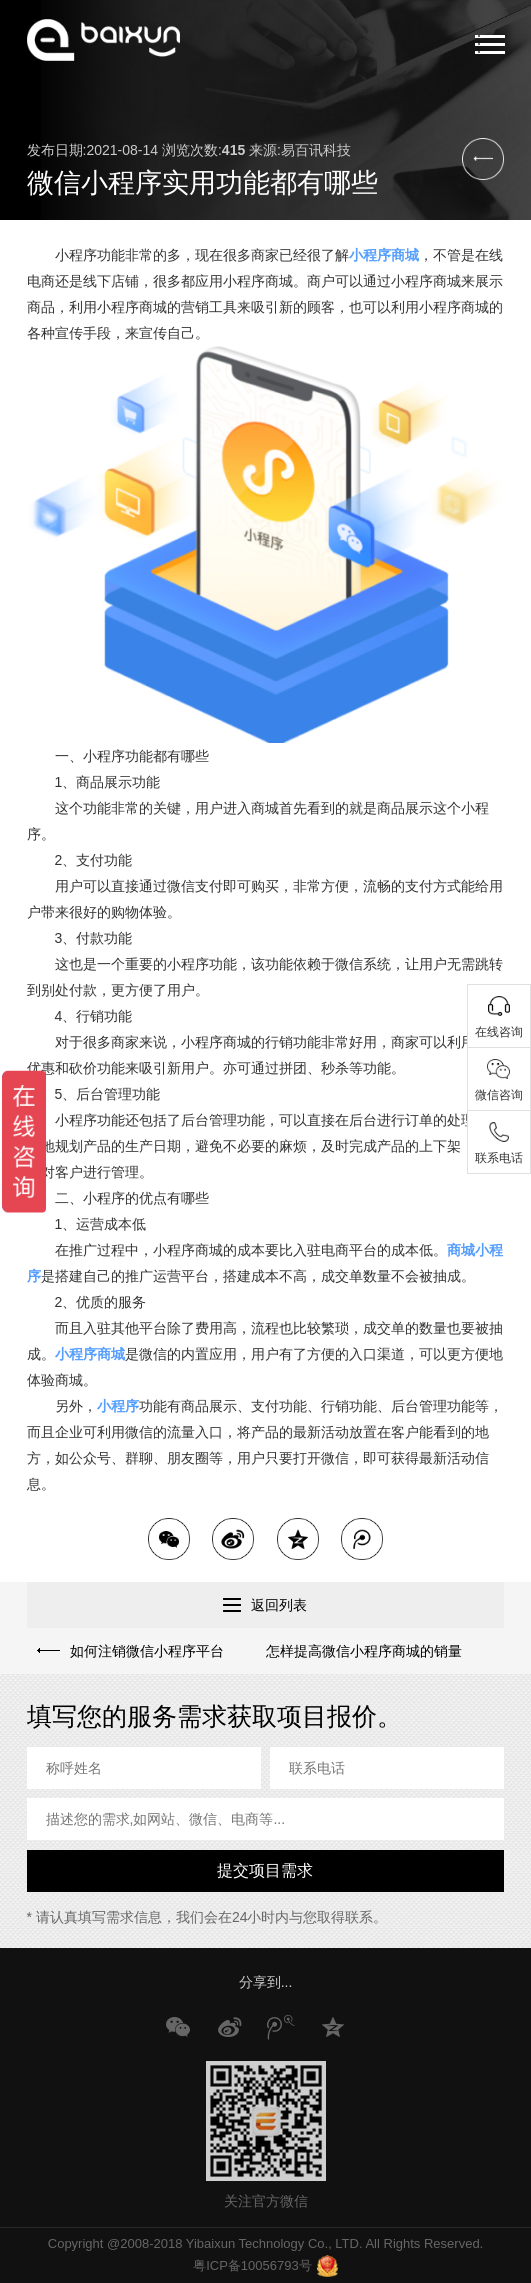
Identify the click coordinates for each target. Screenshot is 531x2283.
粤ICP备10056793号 (252, 2265)
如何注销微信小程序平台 (146, 1651)
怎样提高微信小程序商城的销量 (364, 1651)
